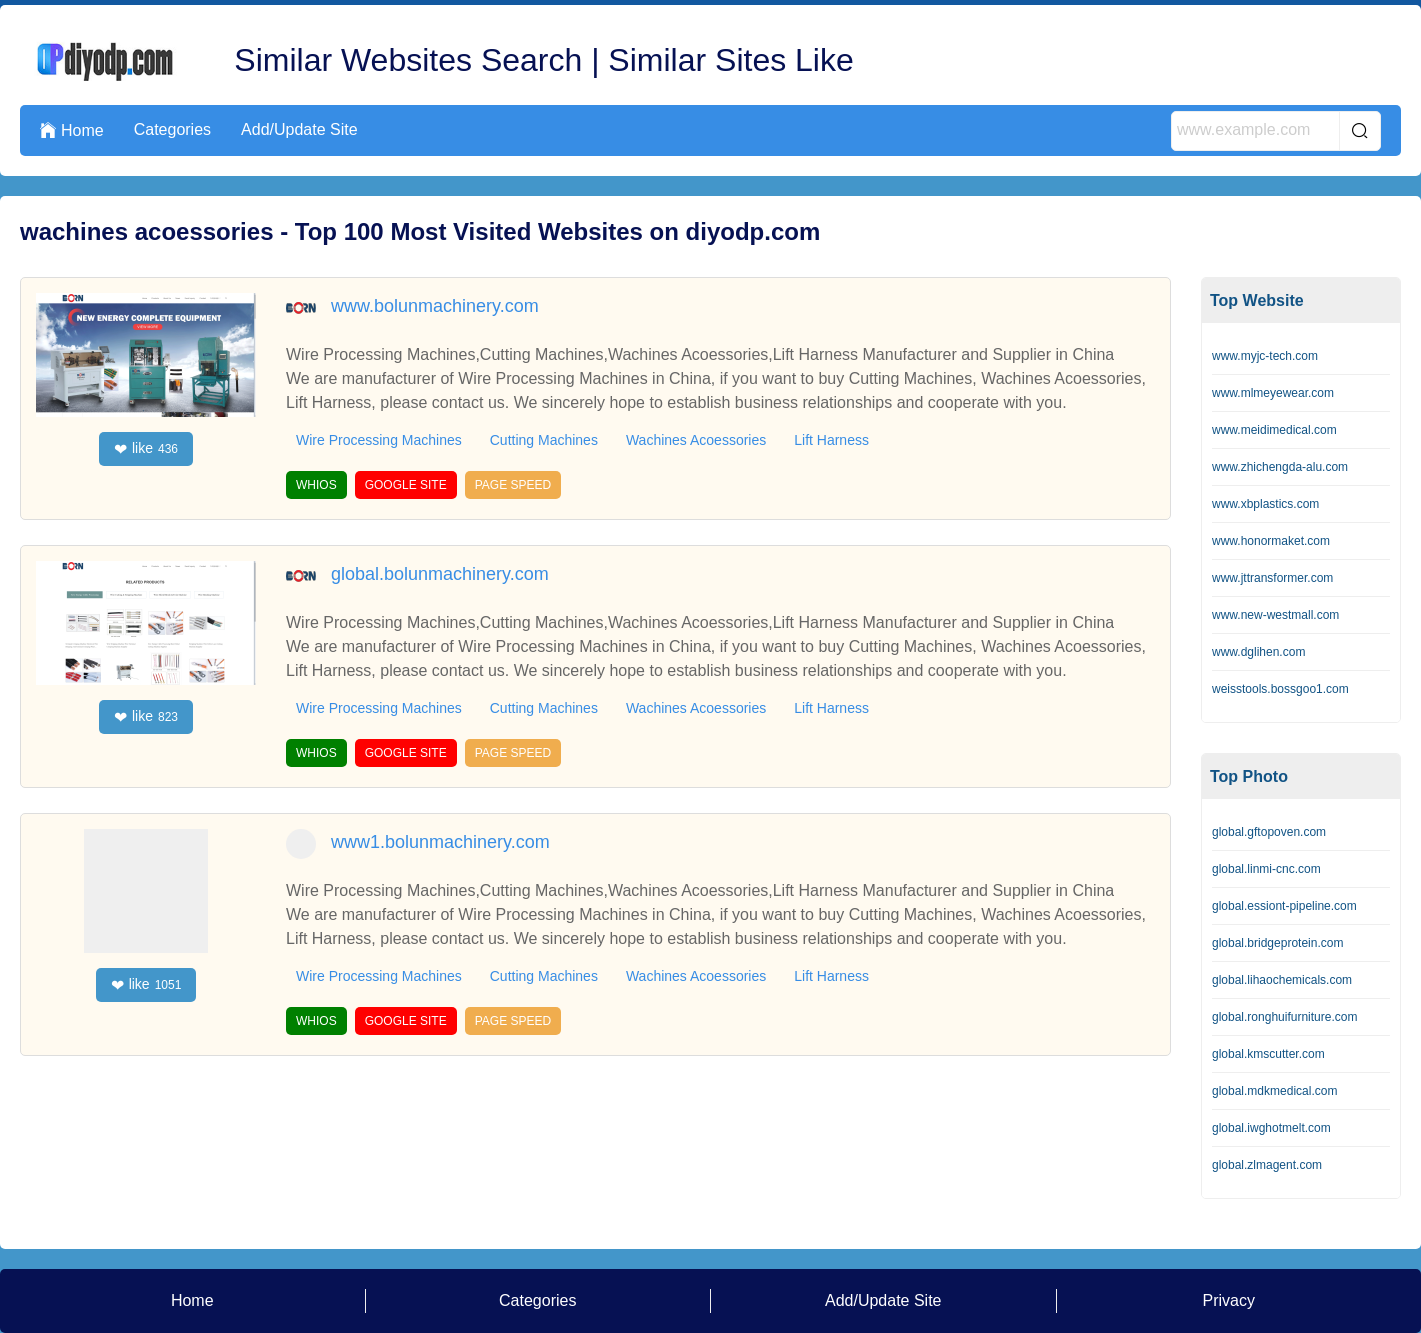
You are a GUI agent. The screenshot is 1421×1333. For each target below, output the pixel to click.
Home (72, 130)
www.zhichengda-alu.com (1280, 467)
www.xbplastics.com (1265, 504)
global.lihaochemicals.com (1282, 980)
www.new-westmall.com (1275, 615)
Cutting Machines (544, 440)
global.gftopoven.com (1269, 832)
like (146, 449)
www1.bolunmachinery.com (440, 842)
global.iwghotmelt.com (1271, 1128)
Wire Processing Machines (379, 440)
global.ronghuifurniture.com (1284, 1017)
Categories (172, 129)
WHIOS (316, 485)
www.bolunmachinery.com (435, 306)
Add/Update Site (299, 129)
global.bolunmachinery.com (440, 574)
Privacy (1229, 1300)
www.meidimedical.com (1274, 430)
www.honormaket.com (1271, 541)
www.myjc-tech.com (1265, 356)
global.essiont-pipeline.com (1284, 906)
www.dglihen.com (1258, 652)
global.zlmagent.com (1267, 1165)
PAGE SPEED (513, 485)
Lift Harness (831, 440)
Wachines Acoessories (696, 440)
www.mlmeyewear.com (1273, 393)
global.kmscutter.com (1268, 1054)
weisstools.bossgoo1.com (1280, 689)
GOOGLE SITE (406, 485)
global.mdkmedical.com (1274, 1091)
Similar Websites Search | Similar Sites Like (543, 60)
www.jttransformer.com (1272, 578)
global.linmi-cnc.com (1266, 869)
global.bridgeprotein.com (1277, 943)
